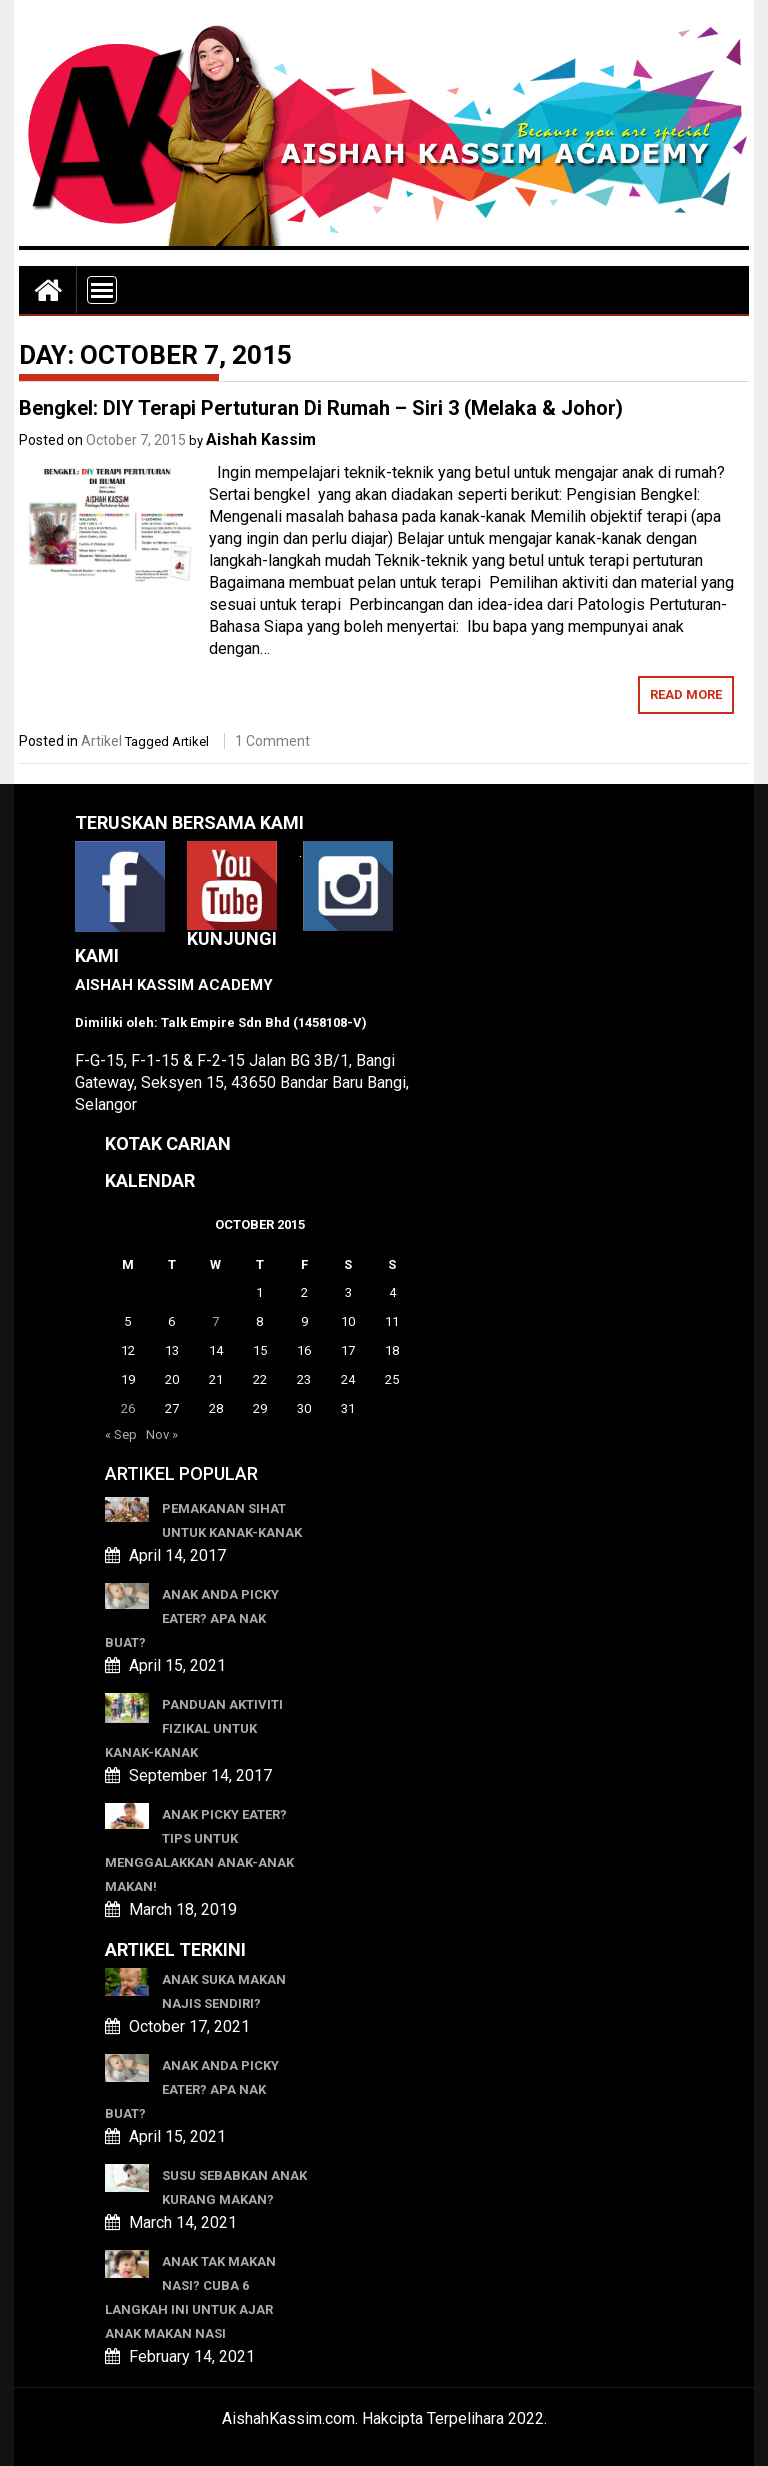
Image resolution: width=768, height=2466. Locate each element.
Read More (686, 694)
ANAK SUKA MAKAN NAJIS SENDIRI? (224, 1991)
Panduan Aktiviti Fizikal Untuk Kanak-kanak (194, 1728)
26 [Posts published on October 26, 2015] (128, 1408)
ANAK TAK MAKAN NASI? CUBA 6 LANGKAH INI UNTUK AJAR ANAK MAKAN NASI (190, 2297)
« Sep (121, 1434)
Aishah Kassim (261, 439)
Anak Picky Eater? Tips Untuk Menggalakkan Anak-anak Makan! (199, 1850)
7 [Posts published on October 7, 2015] (215, 1321)
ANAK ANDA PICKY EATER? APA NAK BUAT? (192, 1618)
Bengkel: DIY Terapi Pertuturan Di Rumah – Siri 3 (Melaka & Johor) (321, 408)
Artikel (101, 741)
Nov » (162, 1434)
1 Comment (272, 741)
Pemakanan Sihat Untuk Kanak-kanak (232, 1520)
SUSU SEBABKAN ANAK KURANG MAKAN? (234, 2187)
